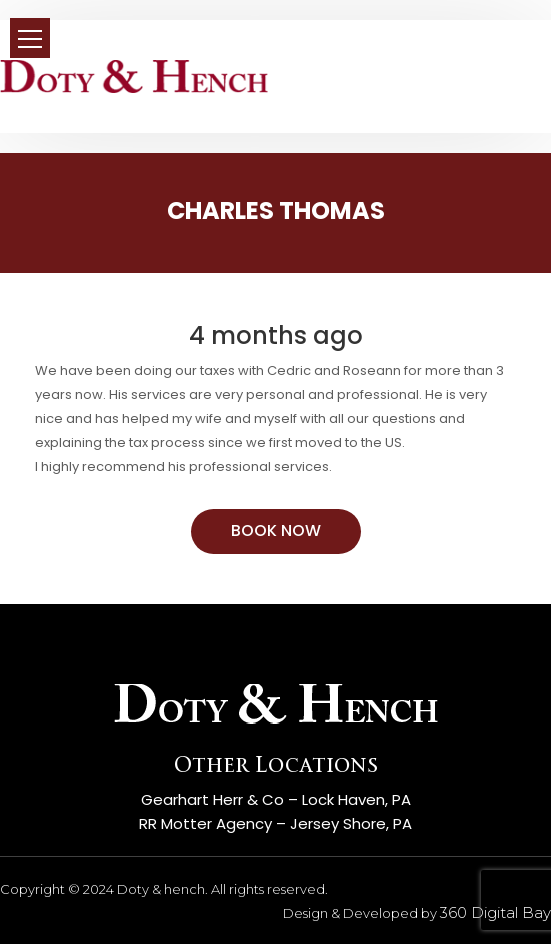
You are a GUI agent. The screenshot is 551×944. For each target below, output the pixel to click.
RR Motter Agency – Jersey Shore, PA (275, 823)
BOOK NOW (276, 530)
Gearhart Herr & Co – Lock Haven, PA (276, 799)
